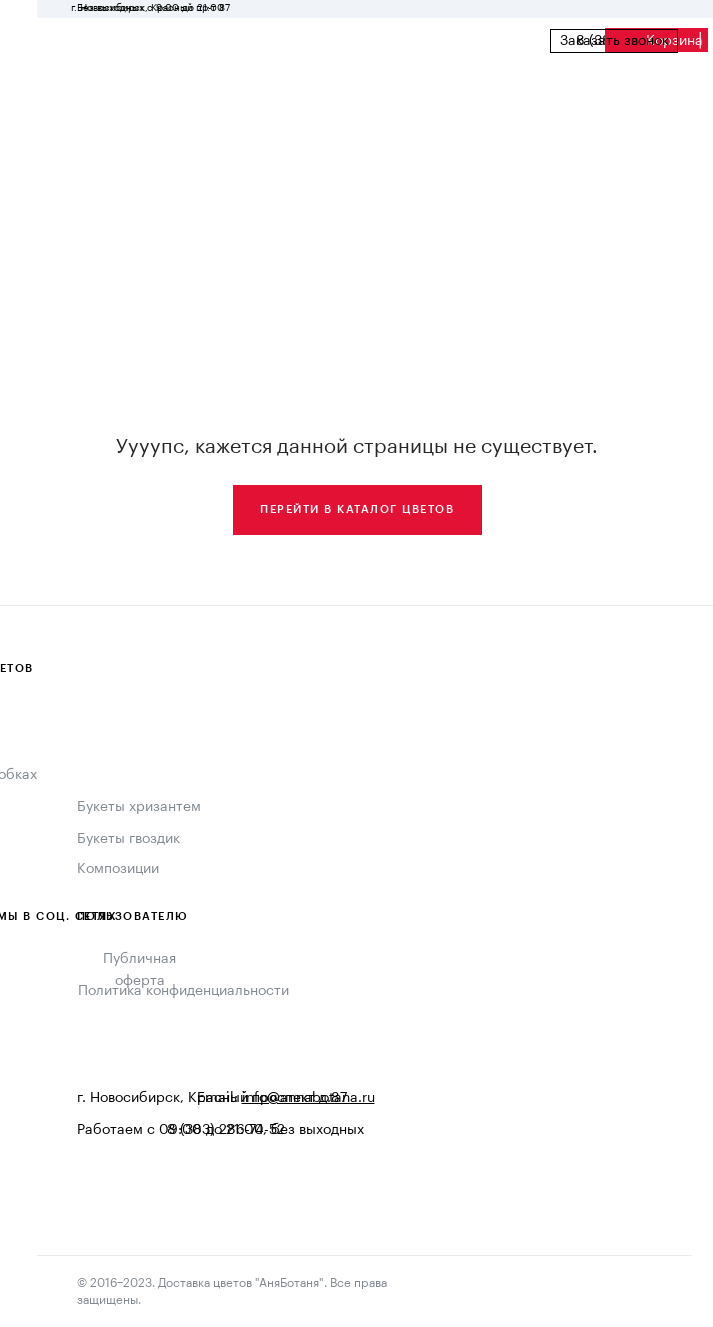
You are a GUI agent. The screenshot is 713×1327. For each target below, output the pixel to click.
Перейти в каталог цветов (357, 509)
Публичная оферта (139, 970)
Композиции (118, 869)
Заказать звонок (614, 41)
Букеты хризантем (139, 807)
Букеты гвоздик (128, 839)
